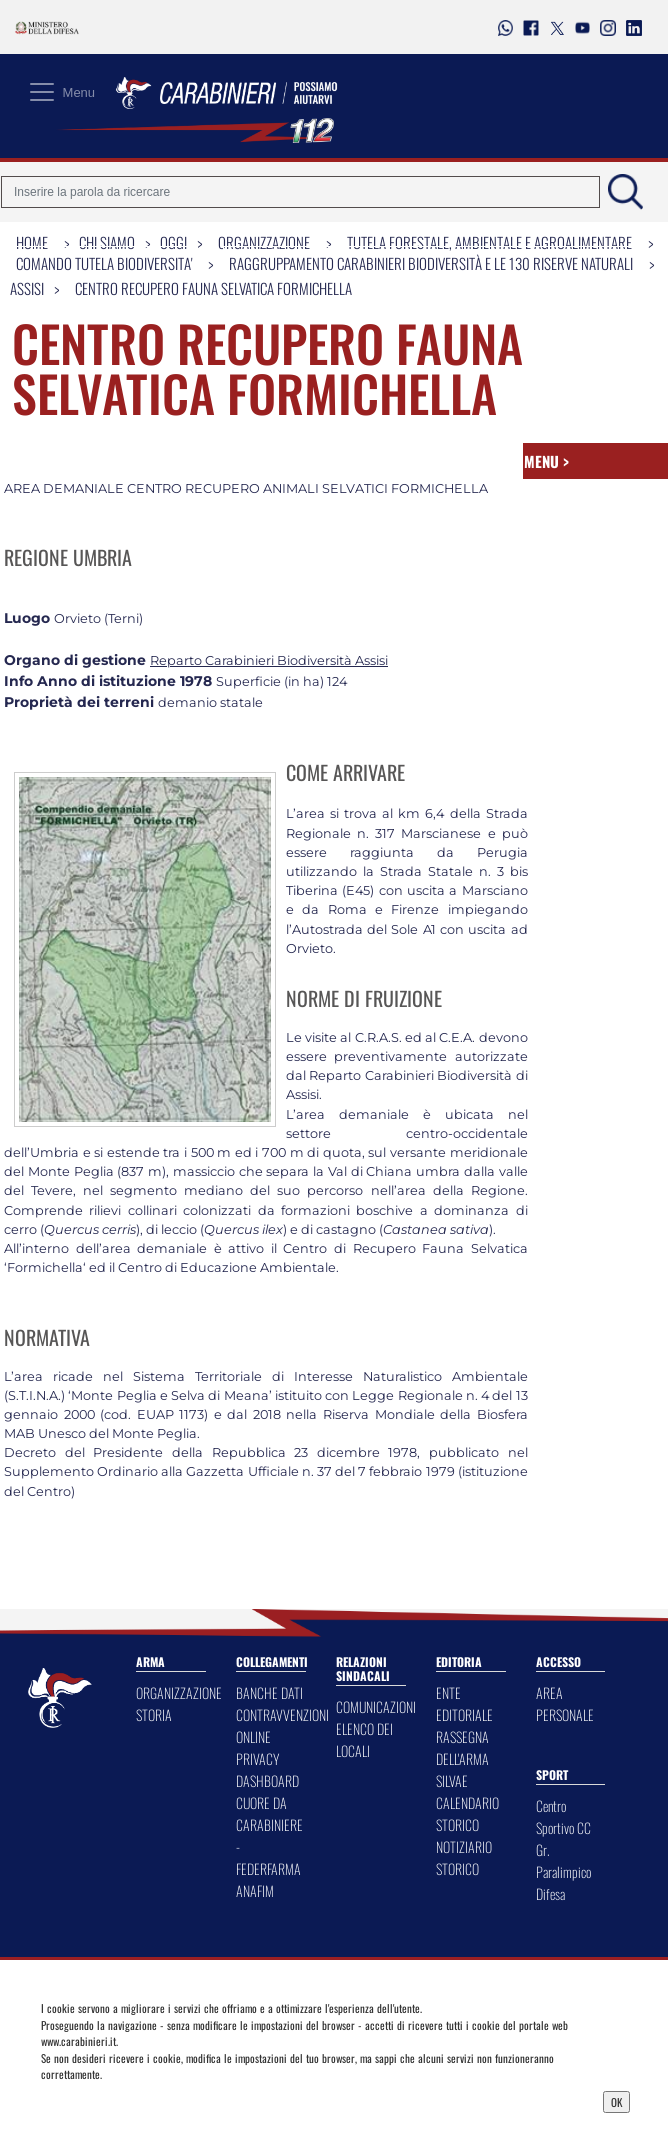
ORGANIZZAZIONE (179, 1692)
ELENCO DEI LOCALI (364, 1739)
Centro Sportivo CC (563, 1816)
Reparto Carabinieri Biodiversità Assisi (269, 660)
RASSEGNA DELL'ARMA (462, 1747)
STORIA (154, 1714)
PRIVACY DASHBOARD (267, 1769)
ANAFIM (255, 1890)
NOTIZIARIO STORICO (464, 1857)
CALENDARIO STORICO (467, 1813)
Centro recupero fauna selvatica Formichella (213, 288)
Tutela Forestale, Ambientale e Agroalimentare (489, 242)
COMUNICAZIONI (376, 1706)
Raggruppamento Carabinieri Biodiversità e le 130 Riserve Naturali (431, 263)
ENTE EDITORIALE (464, 1703)
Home (32, 242)
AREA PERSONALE (565, 1703)
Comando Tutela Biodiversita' (104, 263)
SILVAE (452, 1780)
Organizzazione (264, 242)
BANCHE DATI (269, 1692)
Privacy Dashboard (118, 2100)
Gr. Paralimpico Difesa (563, 1871)
